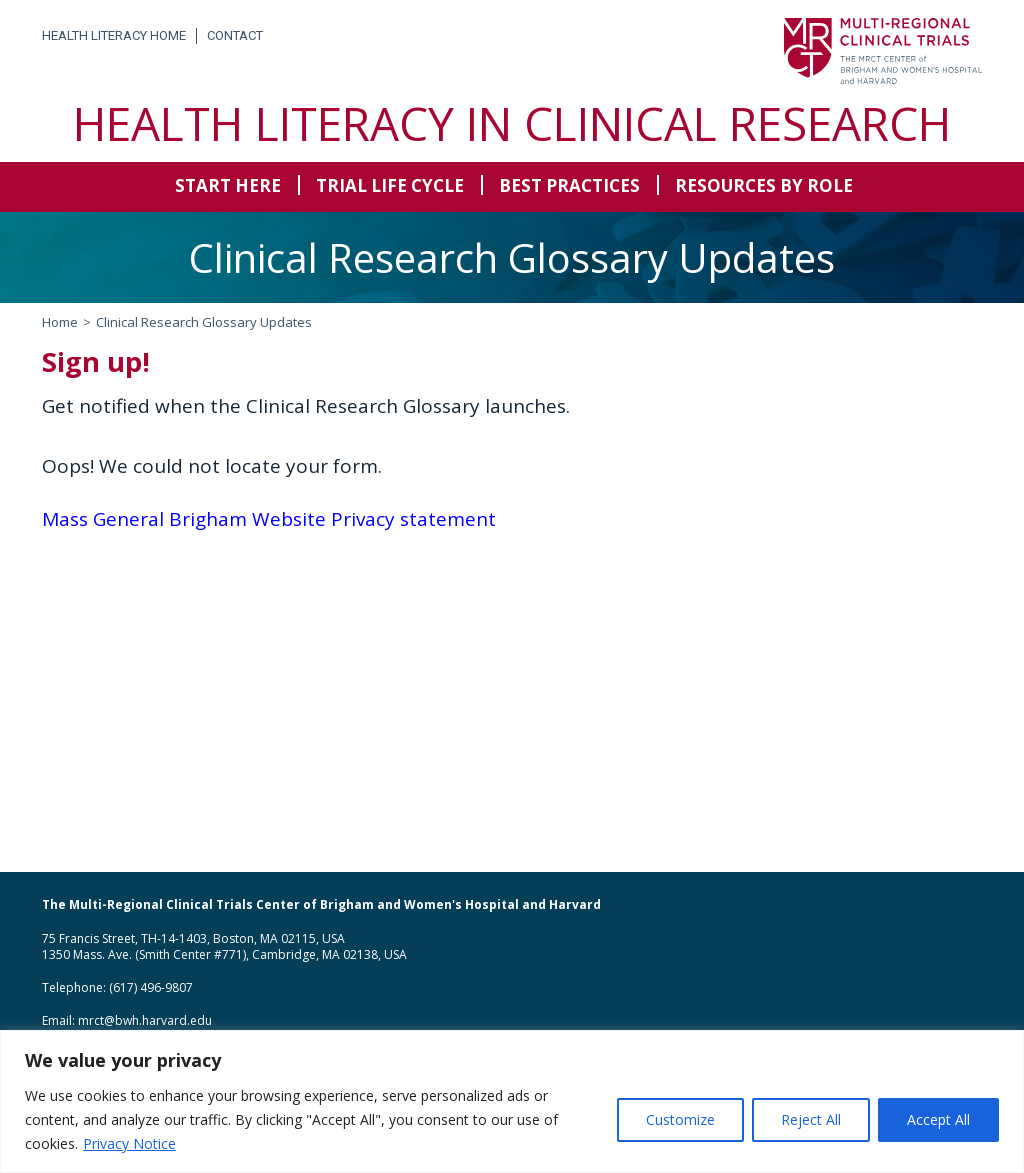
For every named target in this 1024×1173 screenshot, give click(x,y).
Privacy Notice (129, 1143)
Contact (235, 35)
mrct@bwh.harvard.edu (145, 1020)
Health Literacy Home (114, 35)
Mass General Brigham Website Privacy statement (269, 519)
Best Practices (569, 185)
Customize (680, 1119)
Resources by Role (764, 185)
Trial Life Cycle (390, 185)
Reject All (811, 1119)
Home (60, 322)
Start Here (228, 185)
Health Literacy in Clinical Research (512, 123)
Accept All (938, 1119)
